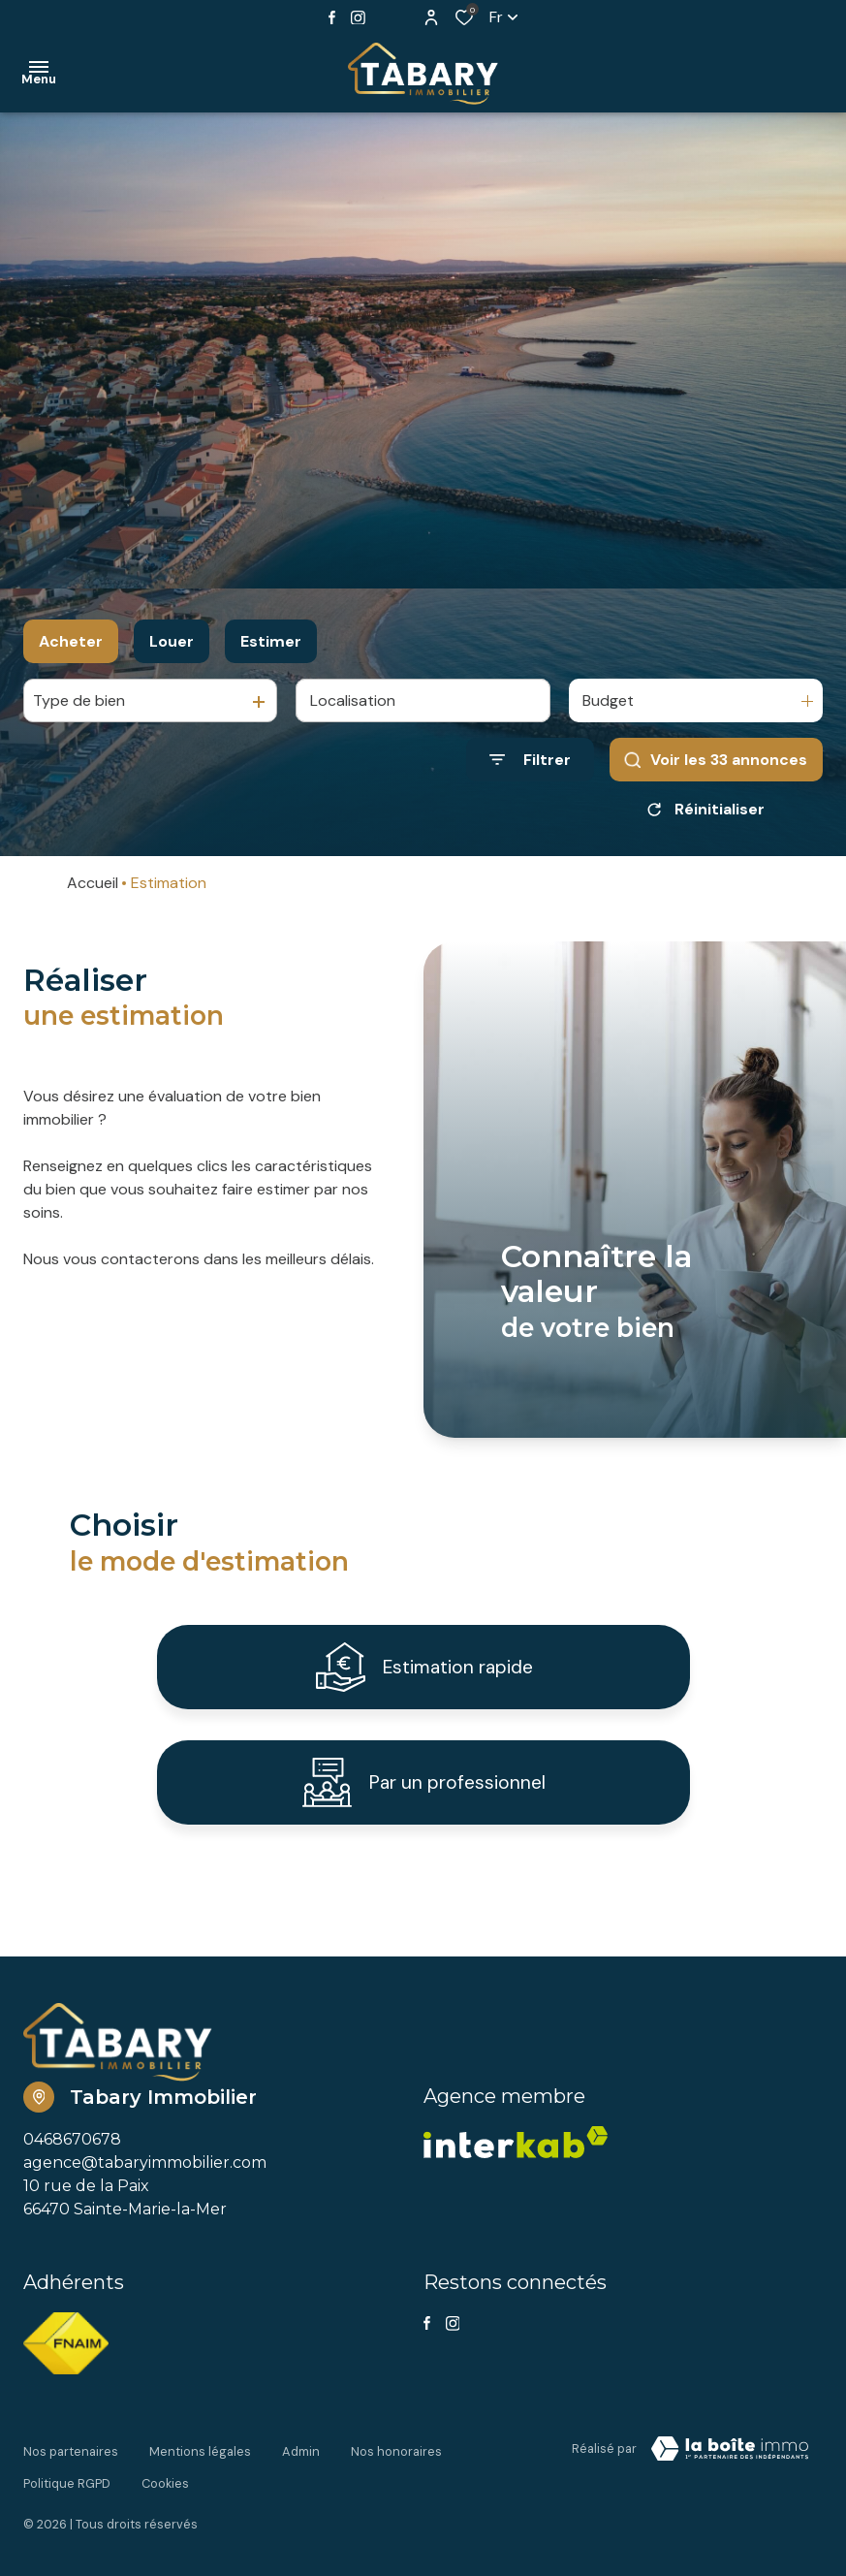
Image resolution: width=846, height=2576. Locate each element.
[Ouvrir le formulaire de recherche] (530, 759)
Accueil (92, 883)
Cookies (165, 2486)
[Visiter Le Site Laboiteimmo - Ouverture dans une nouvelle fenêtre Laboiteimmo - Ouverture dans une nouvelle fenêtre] (730, 2471)
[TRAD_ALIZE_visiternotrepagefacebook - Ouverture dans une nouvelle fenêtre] (332, 17)
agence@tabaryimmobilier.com (144, 2185)
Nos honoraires (396, 2468)
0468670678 (72, 2161)
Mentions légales (200, 2468)
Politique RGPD (66, 2486)
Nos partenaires (70, 2468)
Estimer (270, 641)
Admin (301, 2468)
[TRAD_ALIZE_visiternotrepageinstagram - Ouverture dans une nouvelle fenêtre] (358, 18)
